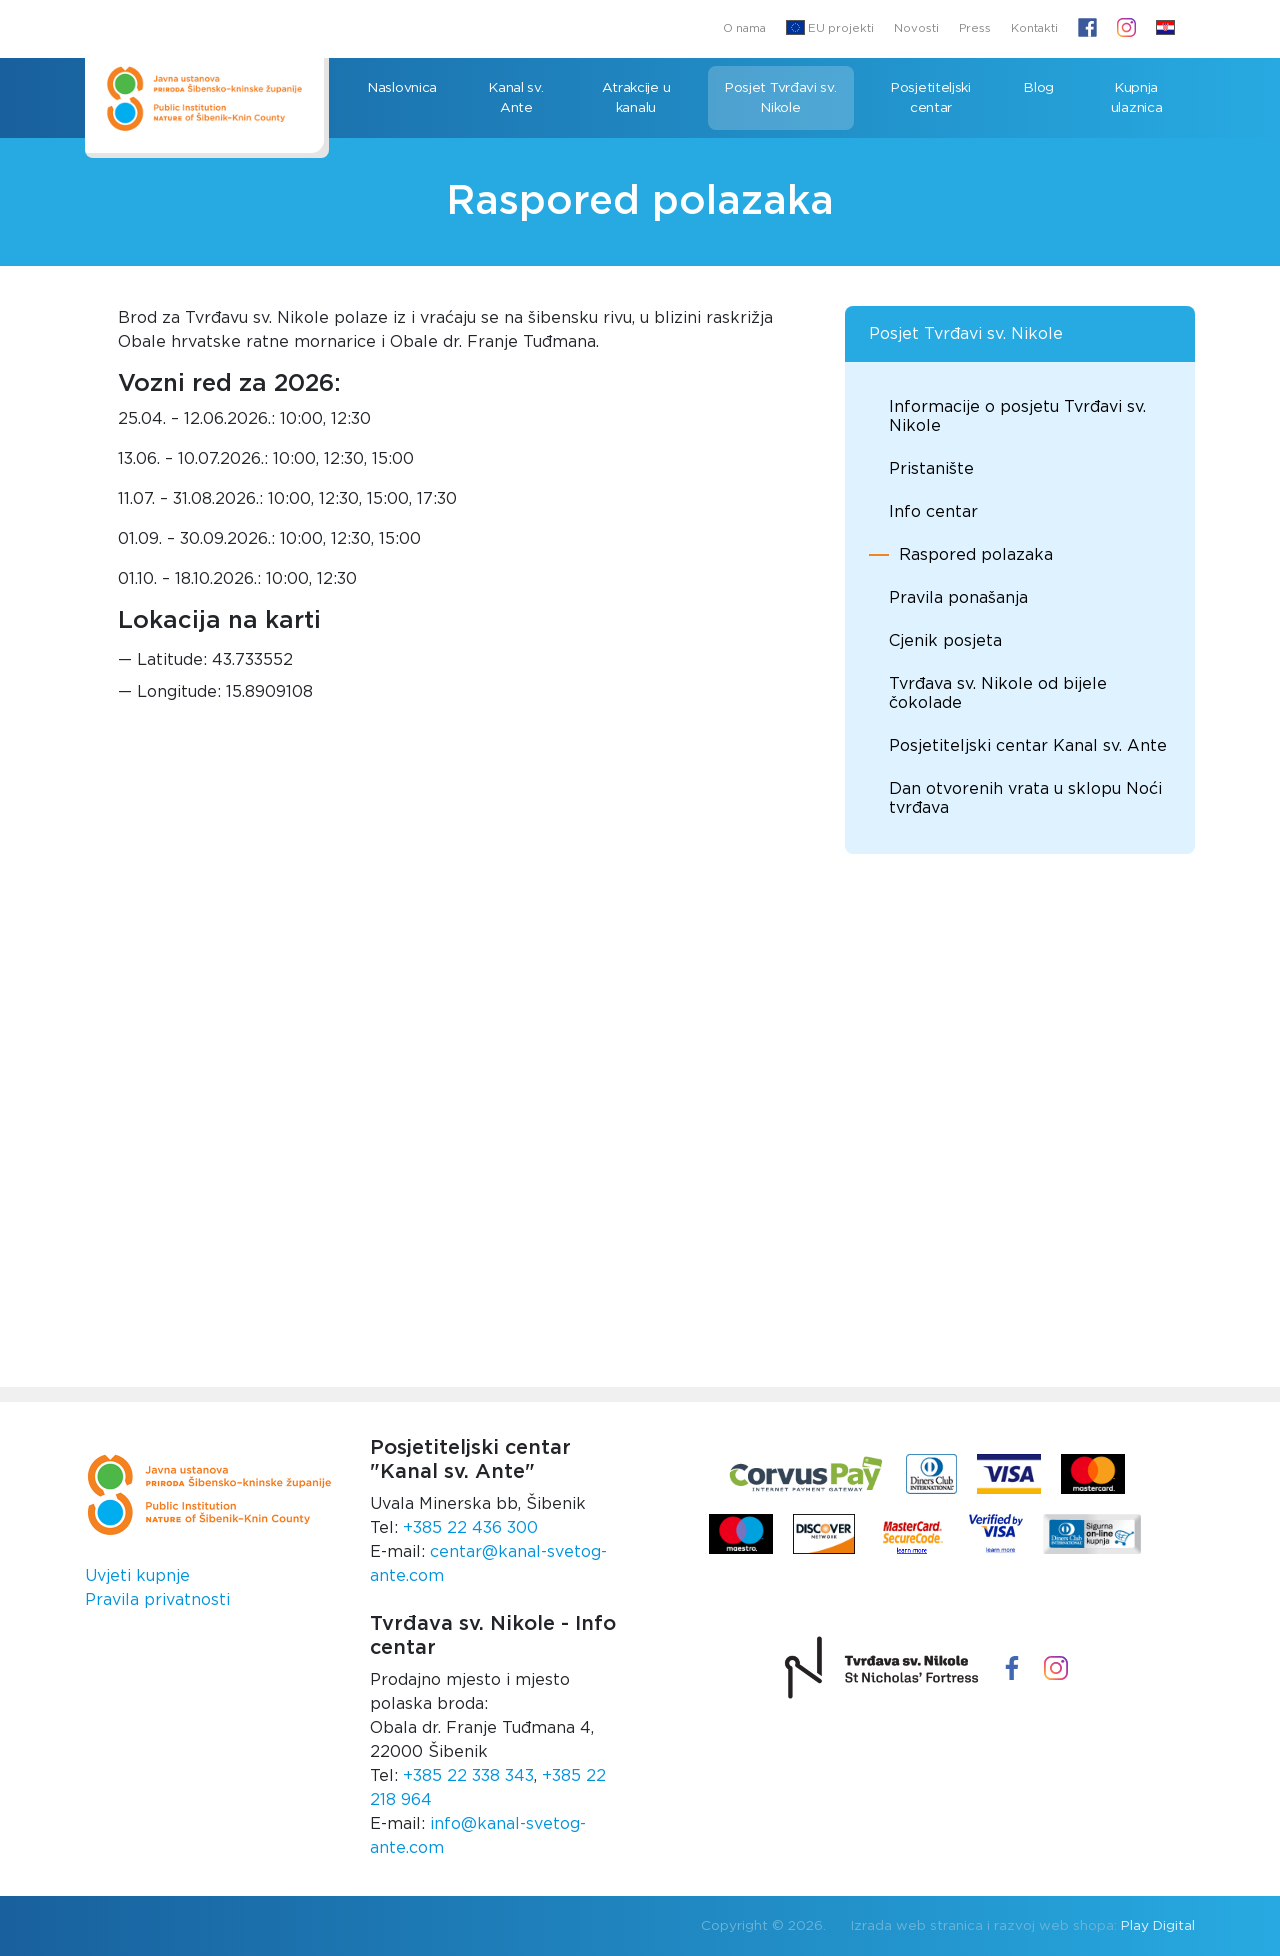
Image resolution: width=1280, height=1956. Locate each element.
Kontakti (1034, 28)
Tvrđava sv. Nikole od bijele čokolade (998, 693)
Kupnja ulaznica (1137, 98)
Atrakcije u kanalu (636, 98)
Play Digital (1158, 1926)
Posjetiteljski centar (931, 98)
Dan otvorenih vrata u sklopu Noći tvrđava (1025, 798)
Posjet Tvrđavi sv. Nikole (781, 98)
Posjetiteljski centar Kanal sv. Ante (1028, 746)
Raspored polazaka (976, 555)
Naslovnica (402, 88)
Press (975, 28)
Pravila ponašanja (958, 598)
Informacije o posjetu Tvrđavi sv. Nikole (1017, 416)
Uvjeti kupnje (137, 1576)
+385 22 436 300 (470, 1528)
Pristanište (931, 469)
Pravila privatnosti (157, 1600)
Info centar (933, 512)
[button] (1165, 29)
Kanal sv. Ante (516, 98)
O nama (744, 28)
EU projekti (830, 27)
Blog (1039, 88)
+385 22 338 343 (468, 1776)
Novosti (916, 28)
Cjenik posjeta (945, 641)
